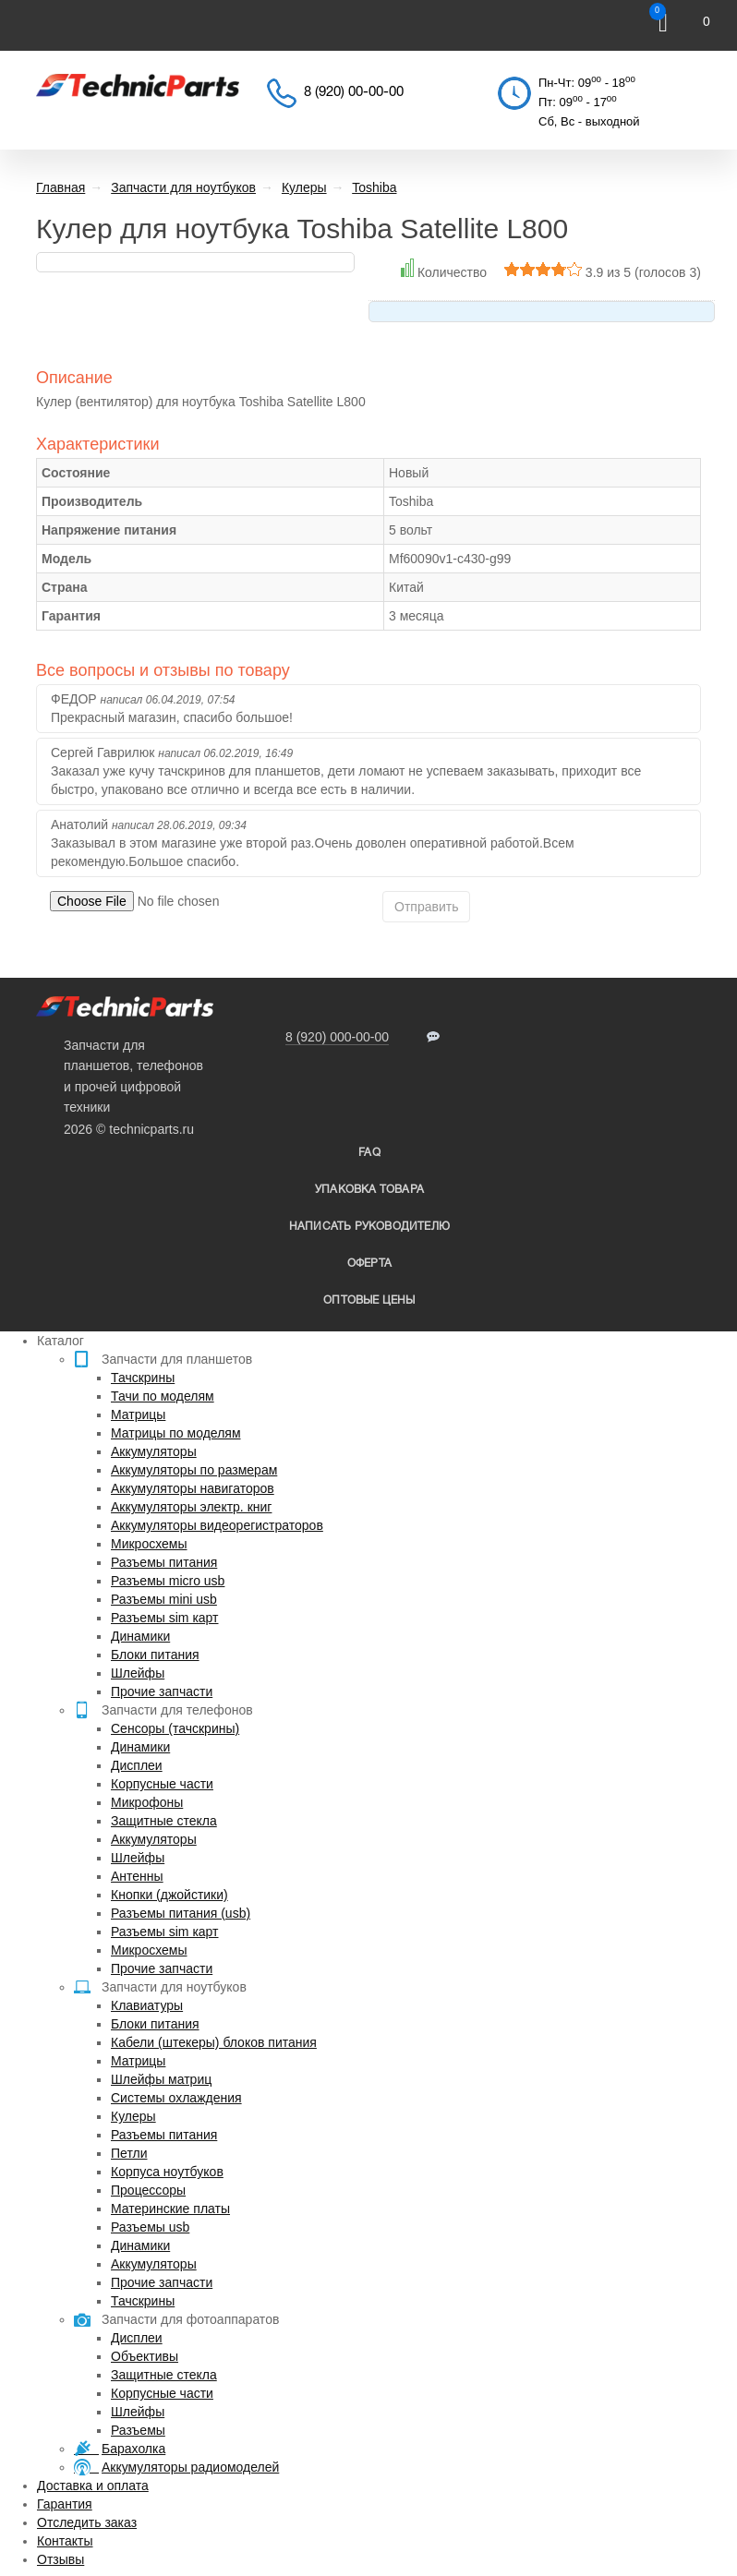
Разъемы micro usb (167, 1580)
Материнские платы (170, 2208)
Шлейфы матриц (161, 2079)
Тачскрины (143, 1377)
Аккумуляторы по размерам (194, 1470)
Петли (129, 2153)
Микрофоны (147, 1802)
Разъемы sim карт (165, 1617)
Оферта (369, 1263)
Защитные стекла (164, 1820)
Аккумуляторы (154, 1451)
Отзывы (60, 2559)
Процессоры (148, 2190)
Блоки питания (155, 1654)
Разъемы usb (150, 2227)
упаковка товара (369, 1190)
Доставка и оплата (93, 2485)
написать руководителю (369, 1227)
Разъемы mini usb (164, 1599)
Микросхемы (149, 1543)
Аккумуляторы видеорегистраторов (217, 1525)
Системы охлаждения (176, 2097)
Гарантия (64, 2504)
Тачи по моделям (162, 1396)
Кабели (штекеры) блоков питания (214, 2042)
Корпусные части (162, 1783)
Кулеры (133, 2116)
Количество (452, 272)
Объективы (144, 2356)
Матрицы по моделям (176, 1433)
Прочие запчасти (161, 1691)
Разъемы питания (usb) (180, 1913)
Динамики (140, 1636)
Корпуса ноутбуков (167, 2171)
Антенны (137, 1876)
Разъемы (138, 2430)
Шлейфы (137, 1673)
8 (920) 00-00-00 (354, 92)
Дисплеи (137, 1765)
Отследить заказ (87, 2522)
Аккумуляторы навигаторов (192, 1488)
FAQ (369, 1153)
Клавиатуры (147, 2005)
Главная (60, 187)
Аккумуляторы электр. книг (191, 1506)
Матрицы (138, 1414)
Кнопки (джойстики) (169, 1894)
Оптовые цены (369, 1300)
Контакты (64, 2541)
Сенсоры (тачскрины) (175, 1728)
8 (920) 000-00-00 (337, 1036)
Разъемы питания (164, 1562)
